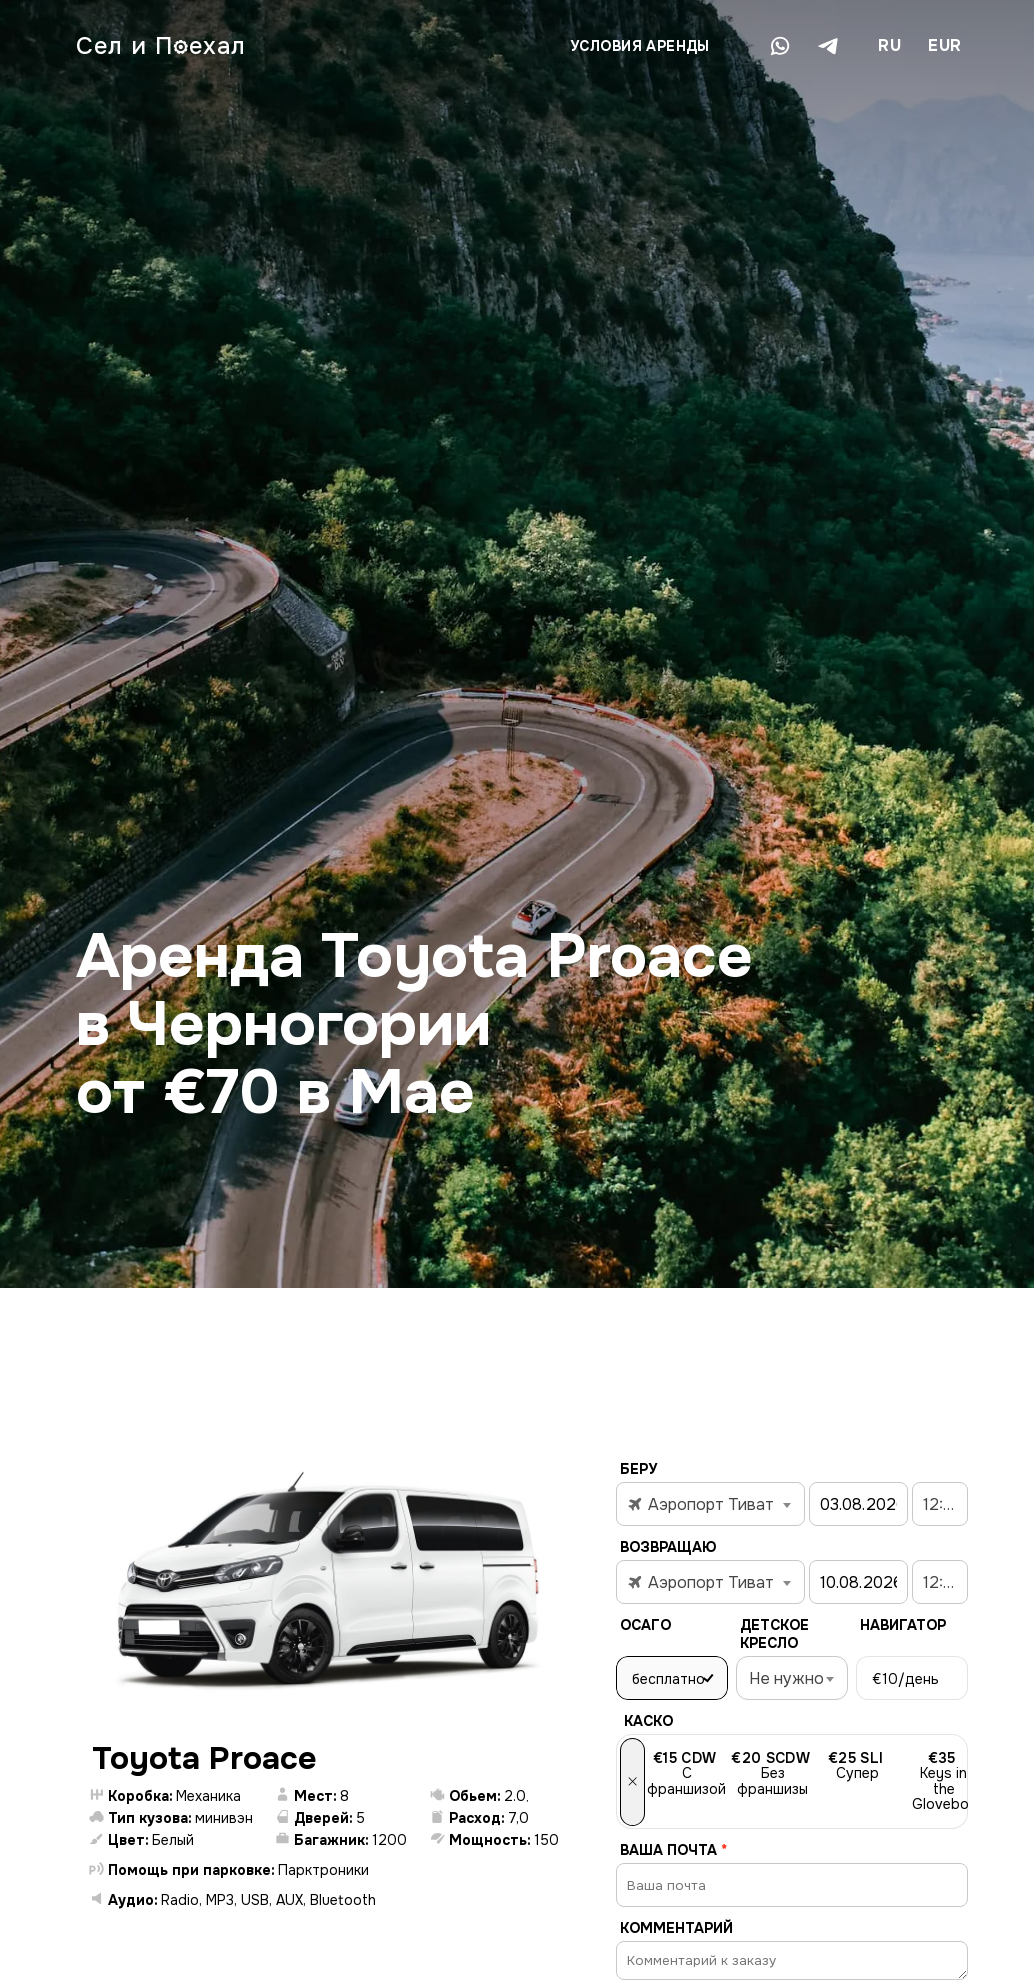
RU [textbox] (889, 45)
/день (905, 1679)
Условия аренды (640, 46)
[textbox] (710, 1505)
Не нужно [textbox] (786, 1678)
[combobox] (888, 46)
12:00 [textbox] (943, 1504)
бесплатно (668, 1679)
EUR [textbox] (944, 45)
